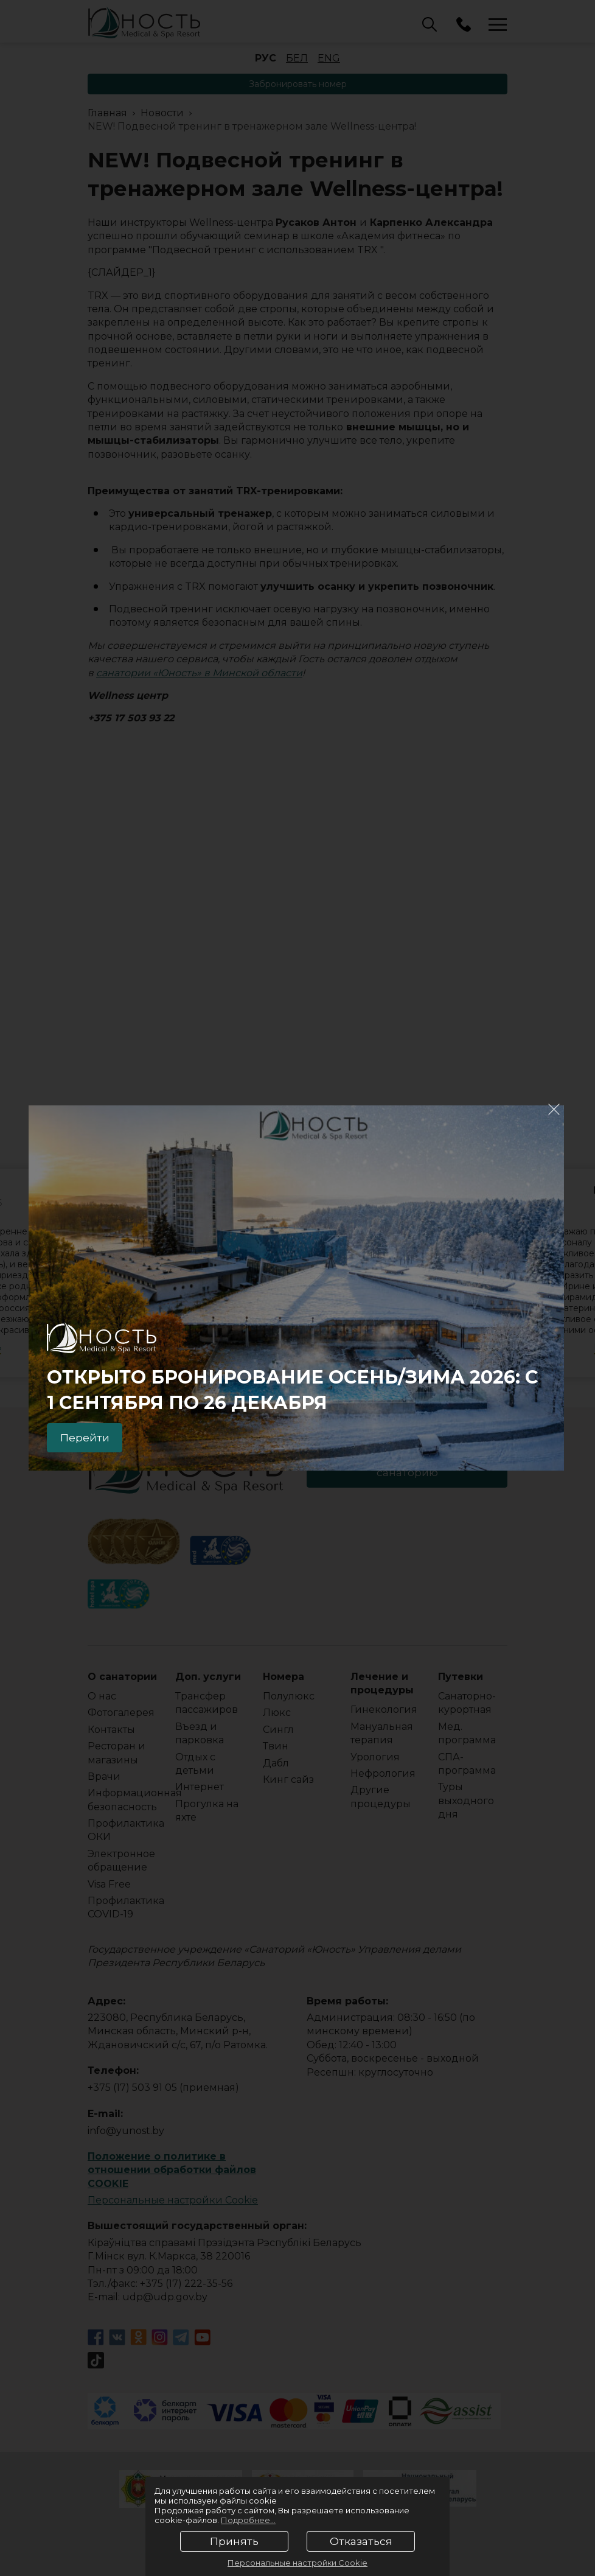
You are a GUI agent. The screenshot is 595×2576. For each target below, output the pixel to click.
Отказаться (361, 2541)
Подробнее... (248, 2520)
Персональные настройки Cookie (297, 2562)
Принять (234, 2541)
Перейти (87, 1436)
